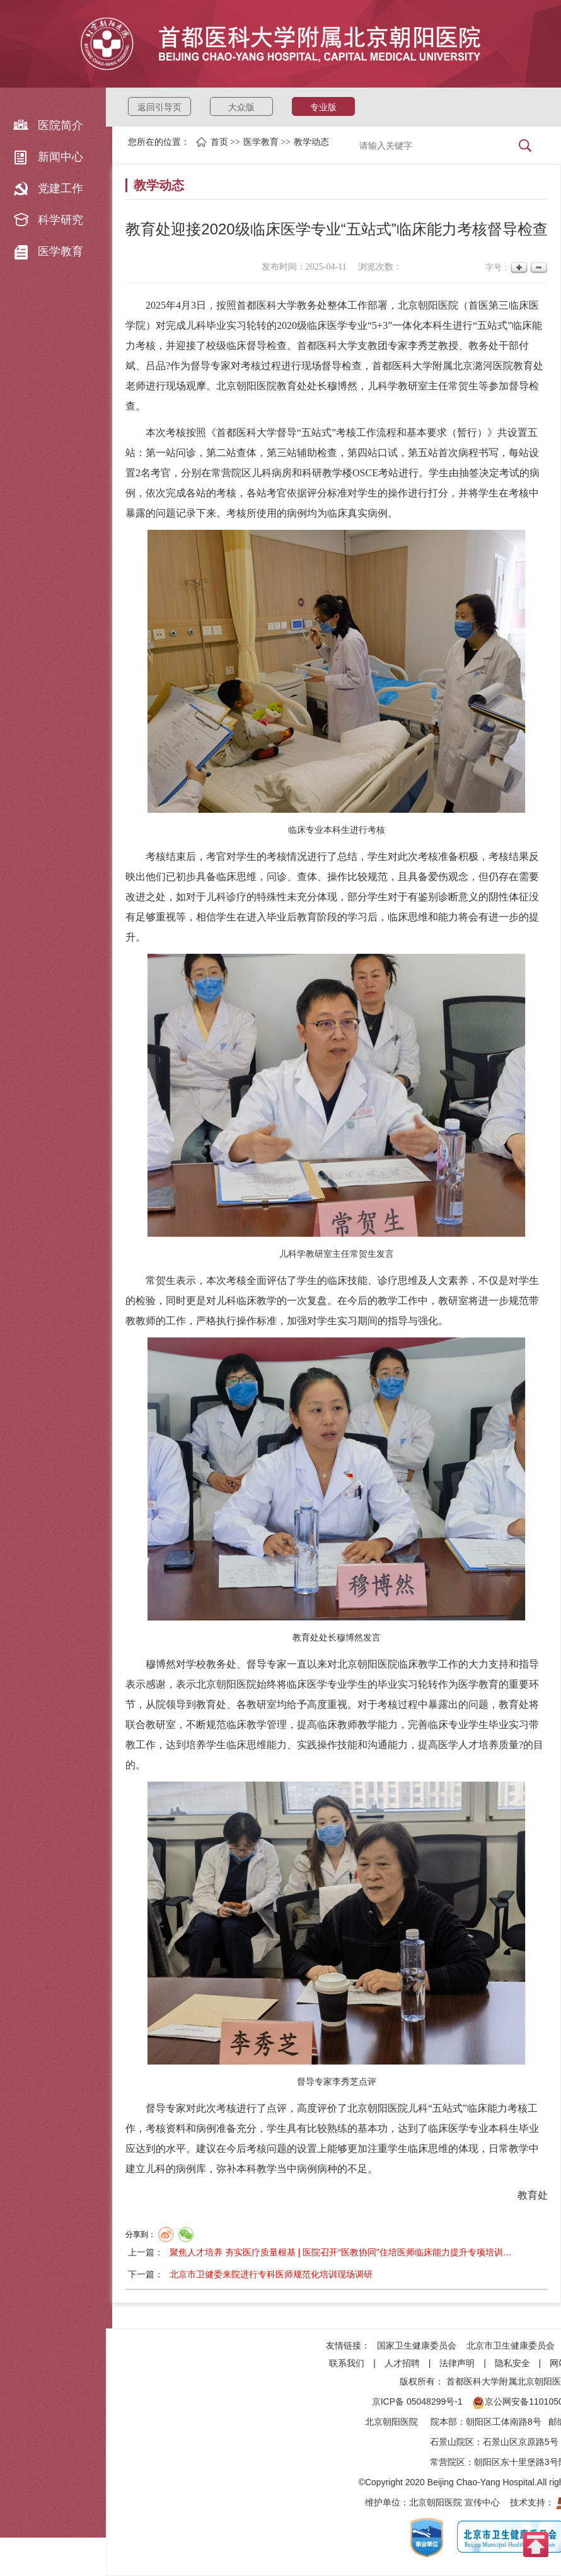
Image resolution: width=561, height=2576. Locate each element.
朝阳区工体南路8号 (503, 2422)
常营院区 (447, 2462)
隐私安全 (512, 2363)
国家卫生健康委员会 (416, 2345)
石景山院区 (452, 2442)
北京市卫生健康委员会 (510, 2345)
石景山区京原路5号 (520, 2442)
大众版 (241, 107)
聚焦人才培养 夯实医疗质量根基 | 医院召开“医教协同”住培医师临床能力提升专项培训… (341, 2252)
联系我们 (346, 2363)
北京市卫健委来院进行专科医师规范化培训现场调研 (271, 2274)
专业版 (323, 107)
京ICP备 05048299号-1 (417, 2401)
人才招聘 (402, 2363)
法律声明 (457, 2363)
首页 (219, 142)
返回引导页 (159, 107)
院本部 (444, 2422)
